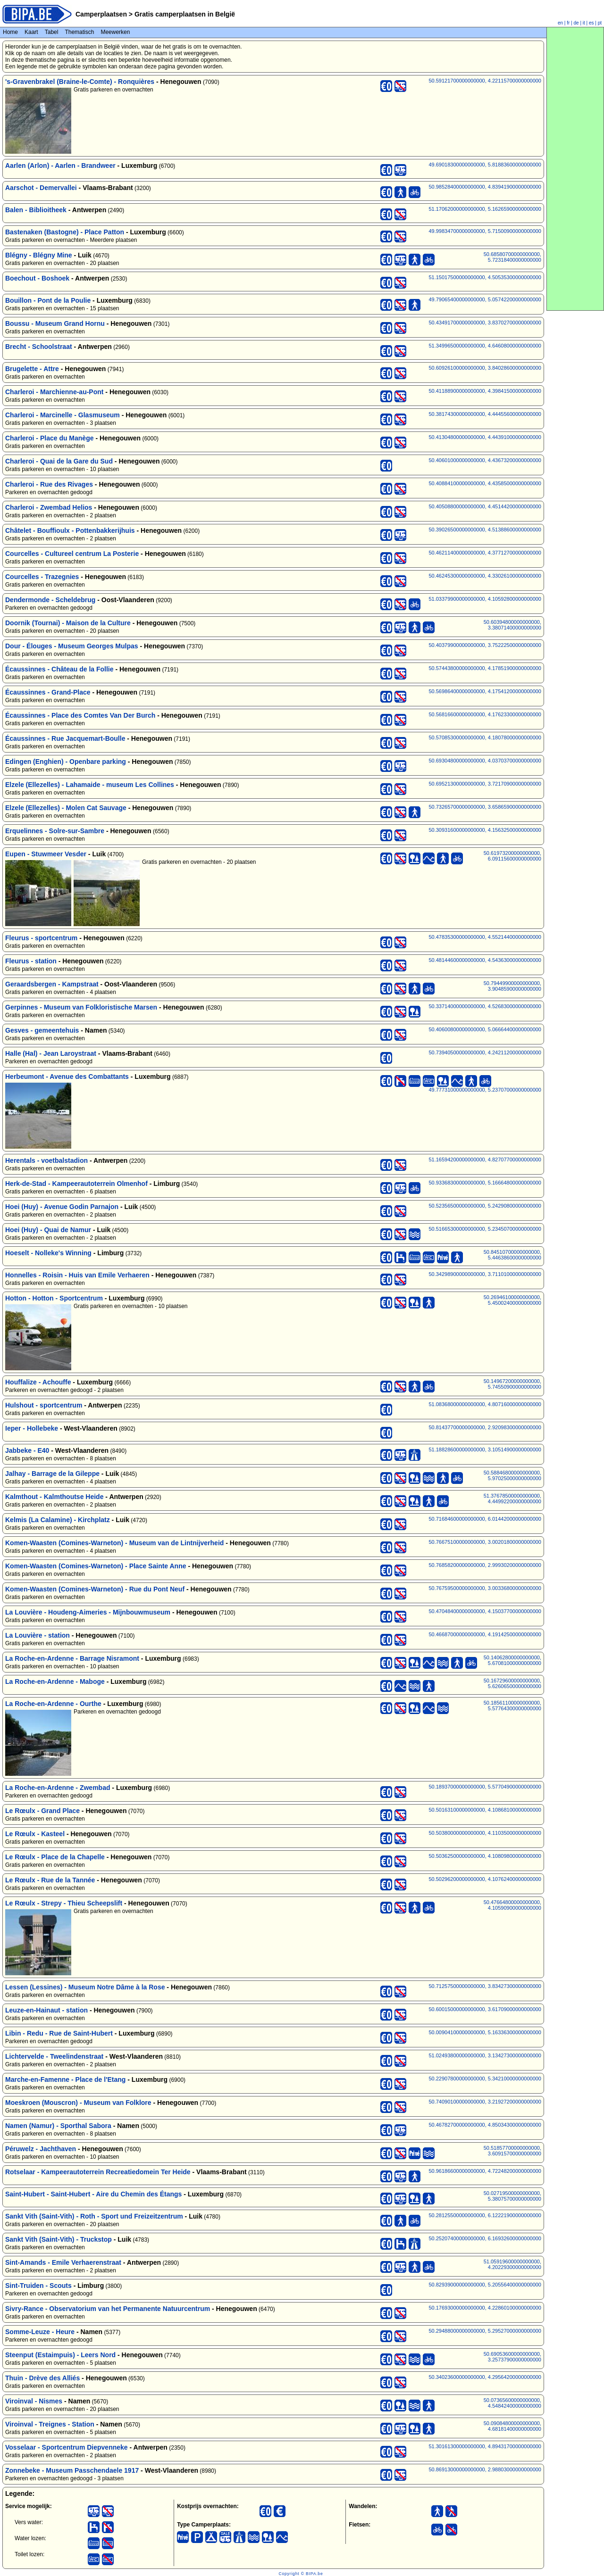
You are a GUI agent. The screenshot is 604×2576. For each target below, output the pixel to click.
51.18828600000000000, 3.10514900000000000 (484, 1449)
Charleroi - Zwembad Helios (48, 507)
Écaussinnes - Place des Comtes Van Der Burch (80, 715)
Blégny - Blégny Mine (38, 255)
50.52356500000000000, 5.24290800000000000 (484, 1206)
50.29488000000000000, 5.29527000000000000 (484, 2331)
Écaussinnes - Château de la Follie (59, 669)
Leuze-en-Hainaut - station (46, 2010)
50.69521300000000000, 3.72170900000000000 (484, 784)
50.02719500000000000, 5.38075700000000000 (512, 2196)
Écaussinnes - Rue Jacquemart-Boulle (65, 738)
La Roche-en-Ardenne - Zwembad (57, 1787)
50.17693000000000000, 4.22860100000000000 (484, 2308)
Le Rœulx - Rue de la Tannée (50, 1880)
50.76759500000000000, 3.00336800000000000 (484, 1588)
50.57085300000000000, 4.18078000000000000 (484, 737)
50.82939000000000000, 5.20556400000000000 (484, 2284)
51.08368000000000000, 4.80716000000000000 (484, 1404)
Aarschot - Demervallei (41, 187)
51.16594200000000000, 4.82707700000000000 (484, 1159)
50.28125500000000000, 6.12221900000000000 (484, 2215)
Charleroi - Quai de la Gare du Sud (59, 461)
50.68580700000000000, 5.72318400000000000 (512, 257)
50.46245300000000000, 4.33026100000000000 (484, 576)
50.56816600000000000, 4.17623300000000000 (484, 714)
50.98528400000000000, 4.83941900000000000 (484, 187)
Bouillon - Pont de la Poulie (48, 300)
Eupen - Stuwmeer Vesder (45, 854)
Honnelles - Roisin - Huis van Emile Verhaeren (77, 1275)
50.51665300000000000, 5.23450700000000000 (484, 1229)
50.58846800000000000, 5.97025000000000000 (512, 1475)
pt (600, 22)
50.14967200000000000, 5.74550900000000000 (512, 1384)
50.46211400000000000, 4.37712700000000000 (484, 552)
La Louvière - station (37, 1635)
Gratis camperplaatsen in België (184, 14)
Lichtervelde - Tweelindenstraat (54, 2056)
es (591, 22)
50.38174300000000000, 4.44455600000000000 (484, 414)
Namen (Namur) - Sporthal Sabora (58, 2125)
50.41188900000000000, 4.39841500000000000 (484, 391)
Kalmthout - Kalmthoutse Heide (54, 1496)
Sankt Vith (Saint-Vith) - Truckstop (58, 2239)
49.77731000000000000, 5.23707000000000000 (484, 1090)
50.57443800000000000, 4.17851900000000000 (484, 668)
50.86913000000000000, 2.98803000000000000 (484, 2469)
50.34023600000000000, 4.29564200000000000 (484, 2377)
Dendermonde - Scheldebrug (50, 600)
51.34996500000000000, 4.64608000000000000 (484, 345)
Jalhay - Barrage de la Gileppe (52, 1473)
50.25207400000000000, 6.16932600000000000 (484, 2238)
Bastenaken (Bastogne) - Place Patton (64, 232)
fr (568, 22)
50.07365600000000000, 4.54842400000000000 (512, 2403)
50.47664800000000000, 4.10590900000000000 (512, 1905)
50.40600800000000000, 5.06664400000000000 (484, 1029)
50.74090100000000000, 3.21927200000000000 (484, 2101)
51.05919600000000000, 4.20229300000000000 (512, 2264)
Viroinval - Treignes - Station (49, 2424)
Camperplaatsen (101, 14)
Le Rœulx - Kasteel (35, 1834)
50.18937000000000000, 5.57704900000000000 (484, 1786)
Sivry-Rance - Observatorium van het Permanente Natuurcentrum (107, 2308)
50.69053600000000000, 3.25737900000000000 (512, 2356)
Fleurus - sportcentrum (41, 938)
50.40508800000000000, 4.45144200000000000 (484, 506)
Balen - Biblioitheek (36, 210)
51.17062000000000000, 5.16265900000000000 (484, 209)
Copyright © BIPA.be (300, 2573)
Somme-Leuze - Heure (40, 2332)
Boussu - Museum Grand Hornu (55, 323)
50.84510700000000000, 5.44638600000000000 (512, 1254)
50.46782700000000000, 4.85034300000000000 (484, 2125)
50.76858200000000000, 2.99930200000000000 (484, 1565)
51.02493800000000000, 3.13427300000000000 (484, 2055)
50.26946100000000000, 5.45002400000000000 (512, 1300)
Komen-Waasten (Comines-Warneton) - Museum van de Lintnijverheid (114, 1543)
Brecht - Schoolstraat (38, 346)
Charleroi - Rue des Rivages (49, 484)
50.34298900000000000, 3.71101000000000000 (484, 1274)
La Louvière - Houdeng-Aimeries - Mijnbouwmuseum (87, 1612)
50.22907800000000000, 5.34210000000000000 (484, 2078)
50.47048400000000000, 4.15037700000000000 (484, 1611)
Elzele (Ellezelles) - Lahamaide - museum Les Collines (89, 784)
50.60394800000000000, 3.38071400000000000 (512, 624)
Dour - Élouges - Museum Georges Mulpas (71, 646)
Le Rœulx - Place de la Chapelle (55, 1857)
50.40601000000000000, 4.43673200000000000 (484, 460)
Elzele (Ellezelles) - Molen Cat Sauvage (65, 808)
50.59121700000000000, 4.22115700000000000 (484, 80)
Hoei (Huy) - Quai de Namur (48, 1230)
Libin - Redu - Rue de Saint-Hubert (59, 2033)
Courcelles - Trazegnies (42, 576)
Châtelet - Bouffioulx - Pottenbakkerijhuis (70, 530)
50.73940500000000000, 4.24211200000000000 (484, 1052)
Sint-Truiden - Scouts (38, 2285)
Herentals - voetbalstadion (46, 1160)
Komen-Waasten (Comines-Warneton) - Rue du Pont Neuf (95, 1589)
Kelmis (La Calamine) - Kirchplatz (57, 1520)
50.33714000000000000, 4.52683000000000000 (484, 1006)
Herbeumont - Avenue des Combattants (67, 1076)
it (584, 22)
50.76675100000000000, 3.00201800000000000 (484, 1542)
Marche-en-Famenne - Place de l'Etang (65, 2079)
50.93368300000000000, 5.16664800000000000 (484, 1182)
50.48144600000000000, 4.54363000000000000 (484, 960)
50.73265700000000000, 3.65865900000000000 (484, 807)
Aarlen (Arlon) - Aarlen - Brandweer (60, 165)
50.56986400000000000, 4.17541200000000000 (484, 691)
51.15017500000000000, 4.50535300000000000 (484, 277)
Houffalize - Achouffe (38, 1382)
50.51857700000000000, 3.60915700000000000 (512, 2150)
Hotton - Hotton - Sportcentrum (54, 1298)
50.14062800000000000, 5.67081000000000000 (512, 1660)
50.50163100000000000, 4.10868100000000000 (484, 1810)
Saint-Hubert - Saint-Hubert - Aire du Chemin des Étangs (93, 2194)
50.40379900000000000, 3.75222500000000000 (484, 645)
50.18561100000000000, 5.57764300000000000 (512, 1705)
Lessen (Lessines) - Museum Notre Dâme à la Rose (85, 1987)
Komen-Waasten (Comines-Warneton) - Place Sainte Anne (95, 1566)
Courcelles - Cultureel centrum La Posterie (72, 553)
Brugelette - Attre (32, 369)
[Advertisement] (575, 168)
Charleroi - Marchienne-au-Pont (54, 392)
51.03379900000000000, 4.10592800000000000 (484, 599)
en (560, 22)
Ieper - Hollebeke (31, 1428)
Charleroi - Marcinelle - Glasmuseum (62, 415)
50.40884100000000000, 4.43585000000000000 (484, 483)
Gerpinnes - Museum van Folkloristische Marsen (81, 1007)
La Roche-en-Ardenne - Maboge (55, 1681)
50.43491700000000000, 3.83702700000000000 (484, 322)
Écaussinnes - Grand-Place (48, 692)
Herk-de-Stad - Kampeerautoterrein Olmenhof (76, 1183)
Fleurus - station (31, 961)
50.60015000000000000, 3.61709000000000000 (484, 2009)
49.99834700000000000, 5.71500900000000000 (484, 231)
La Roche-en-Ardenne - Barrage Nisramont (72, 1658)
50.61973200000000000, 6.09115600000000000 (512, 855)
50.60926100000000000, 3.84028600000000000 (484, 368)
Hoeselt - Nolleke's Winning (48, 1253)
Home (10, 32)
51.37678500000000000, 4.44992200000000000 (512, 1498)
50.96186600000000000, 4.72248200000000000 (484, 2171)
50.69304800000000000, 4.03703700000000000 (484, 760)
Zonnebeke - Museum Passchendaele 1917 (72, 2470)
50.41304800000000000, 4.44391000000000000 (484, 437)
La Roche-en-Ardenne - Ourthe (53, 1703)
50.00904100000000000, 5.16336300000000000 (484, 2032)
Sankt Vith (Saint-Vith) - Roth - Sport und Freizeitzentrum (94, 2216)
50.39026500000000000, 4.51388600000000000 (484, 529)
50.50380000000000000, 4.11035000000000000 (484, 1833)
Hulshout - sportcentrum (43, 1405)
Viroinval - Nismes (33, 2401)
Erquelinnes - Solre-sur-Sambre (54, 831)
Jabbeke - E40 (27, 1450)
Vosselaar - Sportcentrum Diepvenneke (66, 2447)
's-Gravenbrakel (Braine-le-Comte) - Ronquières (79, 81)
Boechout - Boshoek (37, 278)
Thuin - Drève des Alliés (42, 2378)
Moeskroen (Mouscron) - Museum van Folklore (78, 2102)
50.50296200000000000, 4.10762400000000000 (484, 1879)
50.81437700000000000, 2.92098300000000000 (484, 1427)
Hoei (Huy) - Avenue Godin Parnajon (61, 1206)
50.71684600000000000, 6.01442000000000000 (484, 1519)
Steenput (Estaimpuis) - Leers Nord (60, 2355)
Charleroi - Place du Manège (49, 438)
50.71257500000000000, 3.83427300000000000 (484, 1986)
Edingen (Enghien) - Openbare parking (65, 761)
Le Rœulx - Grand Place (42, 1810)
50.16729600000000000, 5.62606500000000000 (512, 1683)
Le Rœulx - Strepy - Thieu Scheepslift (63, 1903)
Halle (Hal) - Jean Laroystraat (50, 1053)
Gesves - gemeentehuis (42, 1030)
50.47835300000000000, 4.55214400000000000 (484, 937)
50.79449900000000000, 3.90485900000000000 (512, 986)
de (576, 22)
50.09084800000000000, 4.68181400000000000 (512, 2426)
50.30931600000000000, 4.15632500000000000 (484, 830)
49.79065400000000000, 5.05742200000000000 (484, 299)
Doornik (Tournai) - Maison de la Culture (68, 623)
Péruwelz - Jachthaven (40, 2149)
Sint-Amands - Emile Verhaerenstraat (63, 2262)
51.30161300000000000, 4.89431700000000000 (484, 2446)
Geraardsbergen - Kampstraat (52, 984)
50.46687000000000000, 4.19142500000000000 (484, 1634)
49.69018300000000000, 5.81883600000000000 (484, 164)
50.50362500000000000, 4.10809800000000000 (484, 1856)
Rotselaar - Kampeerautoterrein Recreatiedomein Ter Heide (98, 2172)
